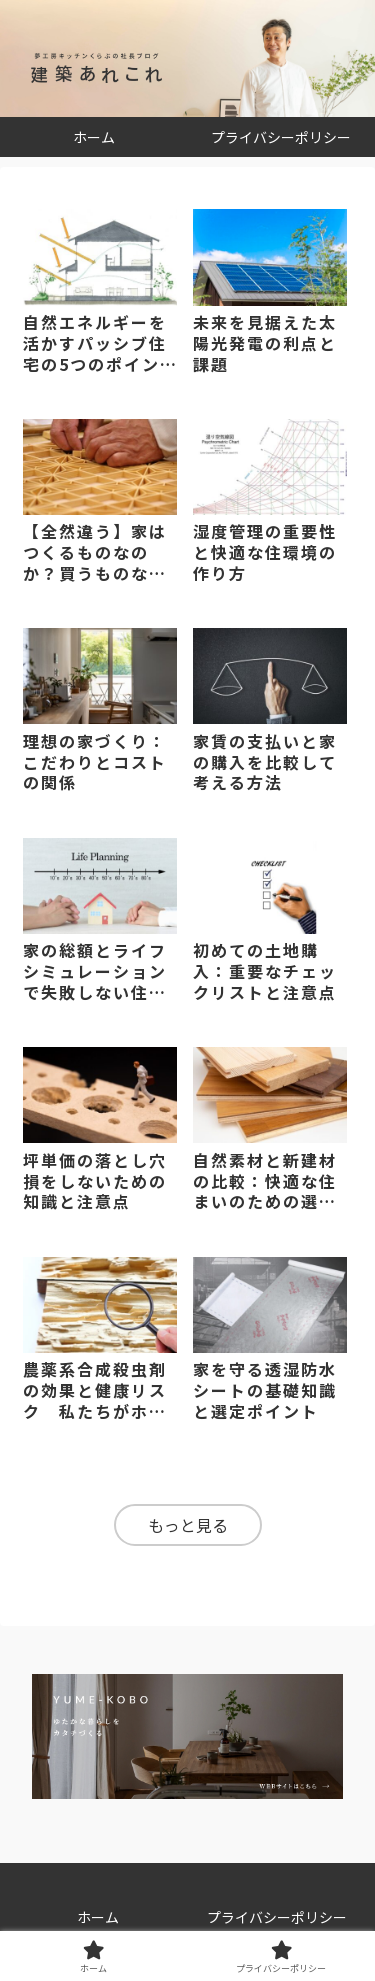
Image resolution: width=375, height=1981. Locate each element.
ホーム (98, 1917)
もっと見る (188, 1525)
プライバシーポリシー (277, 1917)
